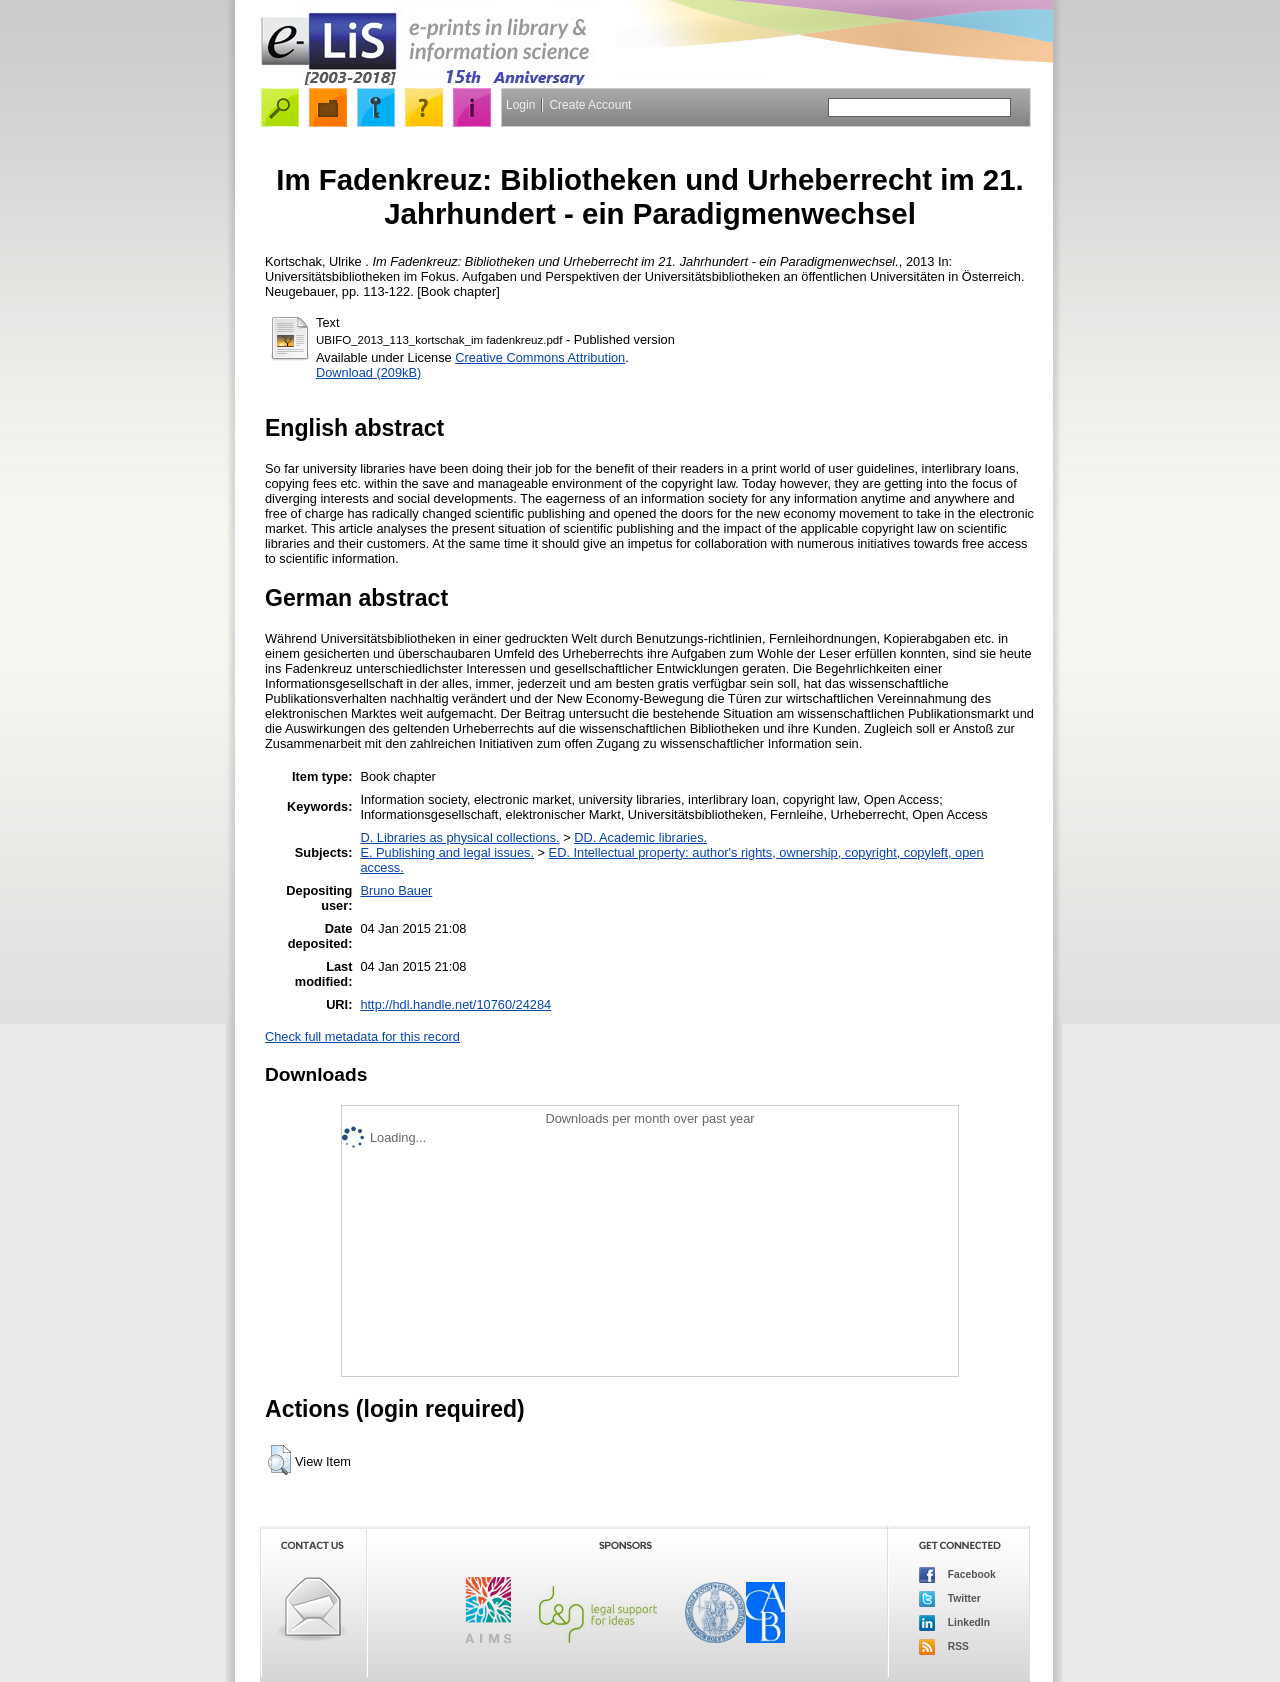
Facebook (957, 1575)
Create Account (590, 105)
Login (520, 105)
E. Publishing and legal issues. (447, 852)
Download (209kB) (368, 372)
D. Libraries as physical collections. (459, 837)
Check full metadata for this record (362, 1036)
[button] (279, 1460)
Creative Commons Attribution (540, 357)
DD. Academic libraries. (640, 837)
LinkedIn (954, 1623)
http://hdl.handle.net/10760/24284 (455, 1004)
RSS (944, 1647)
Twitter (950, 1599)
